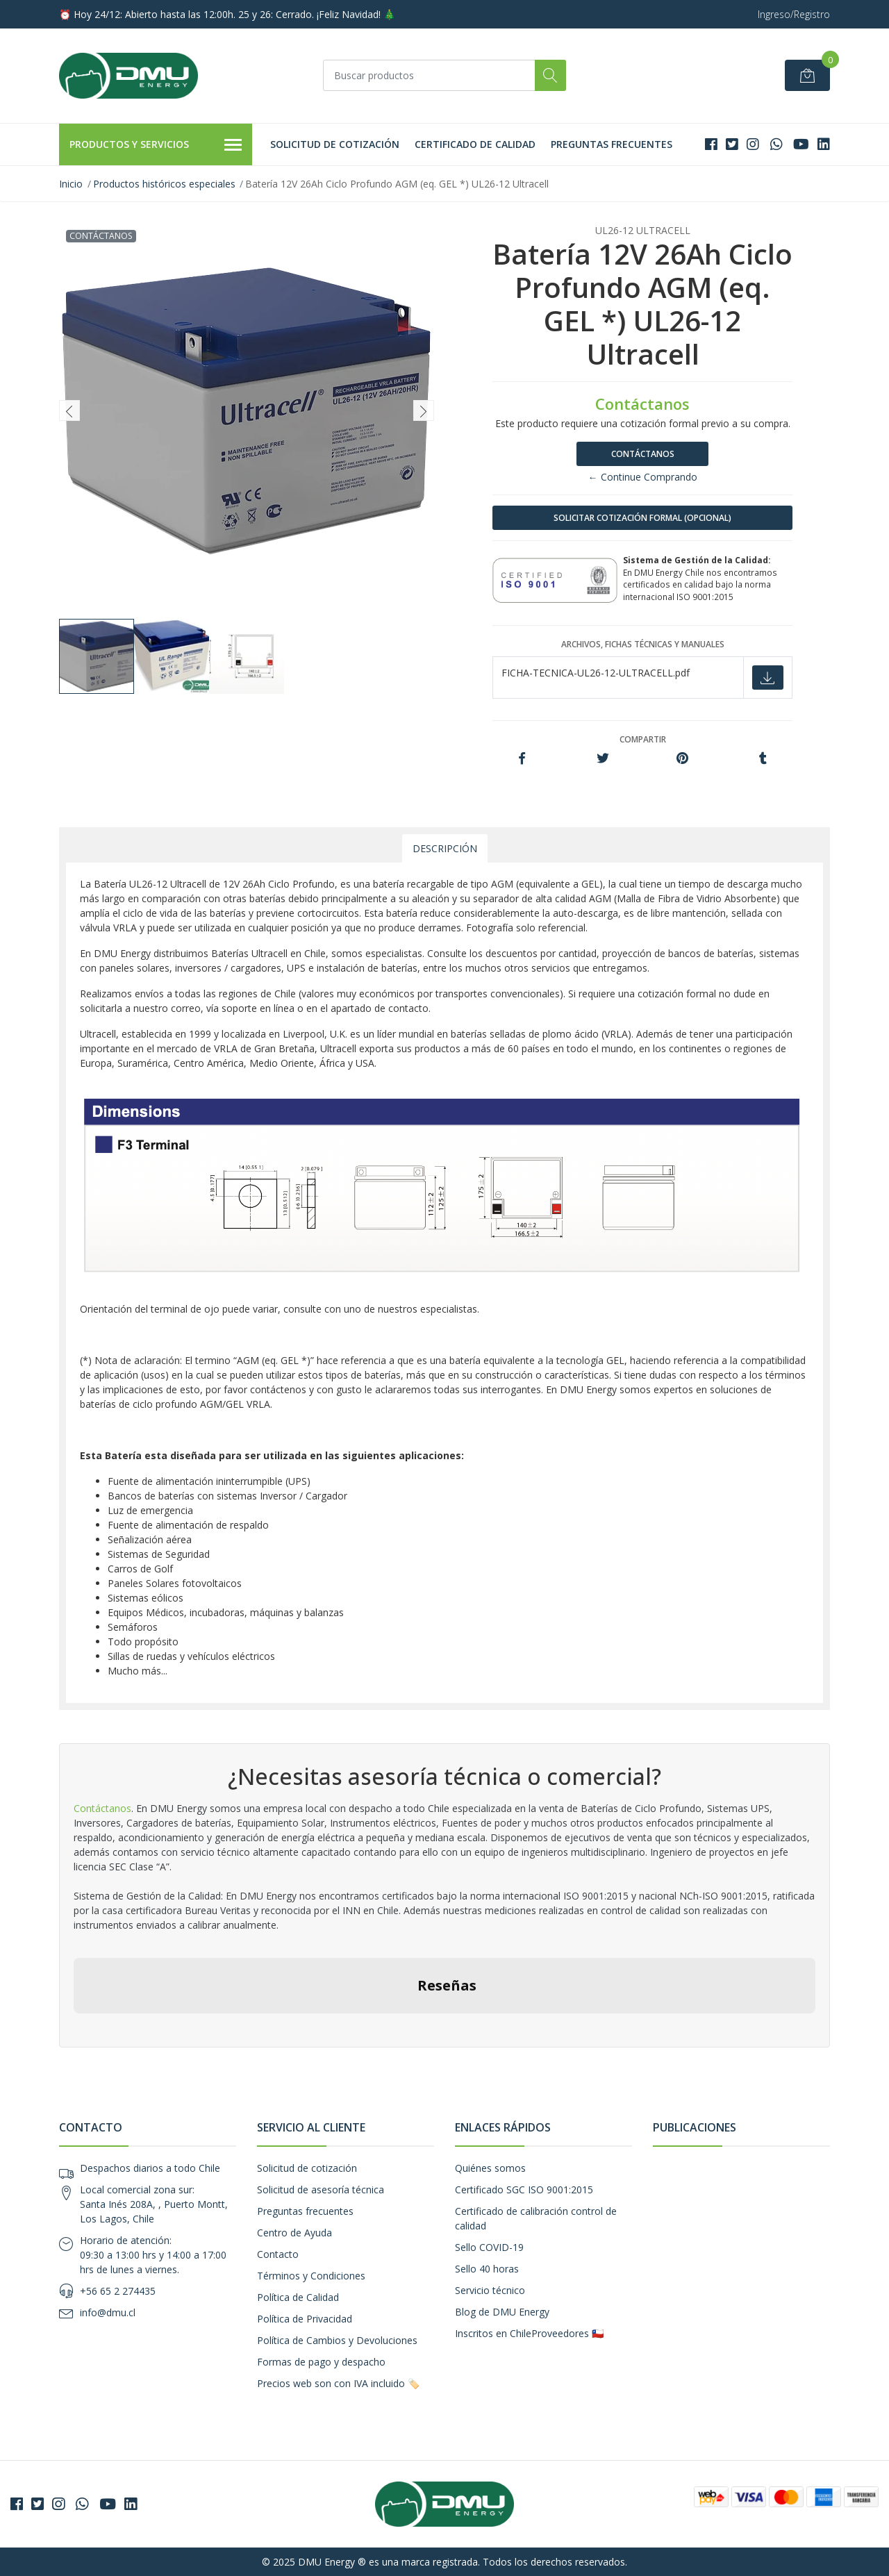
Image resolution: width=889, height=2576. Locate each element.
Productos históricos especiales (164, 183)
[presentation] (69, 410)
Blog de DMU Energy (502, 2311)
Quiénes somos (490, 2168)
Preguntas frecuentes (611, 144)
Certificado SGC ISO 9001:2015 (524, 2189)
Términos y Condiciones (311, 2275)
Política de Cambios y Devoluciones (337, 2340)
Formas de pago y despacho (321, 2361)
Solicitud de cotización (334, 144)
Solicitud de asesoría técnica (320, 2189)
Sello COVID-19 (489, 2247)
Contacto (278, 2254)
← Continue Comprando (642, 476)
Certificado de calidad (475, 144)
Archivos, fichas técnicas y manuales (642, 644)
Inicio (71, 183)
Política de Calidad (298, 2297)
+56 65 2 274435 (118, 2290)
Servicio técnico (490, 2290)
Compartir (643, 739)
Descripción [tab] (445, 848)
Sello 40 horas (487, 2268)
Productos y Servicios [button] (155, 145)
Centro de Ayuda (294, 2232)
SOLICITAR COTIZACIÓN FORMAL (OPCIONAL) (642, 518)
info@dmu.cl (107, 2312)
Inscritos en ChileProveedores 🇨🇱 (529, 2333)
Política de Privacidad (304, 2318)
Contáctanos (642, 454)
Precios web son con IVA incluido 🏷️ (338, 2383)
